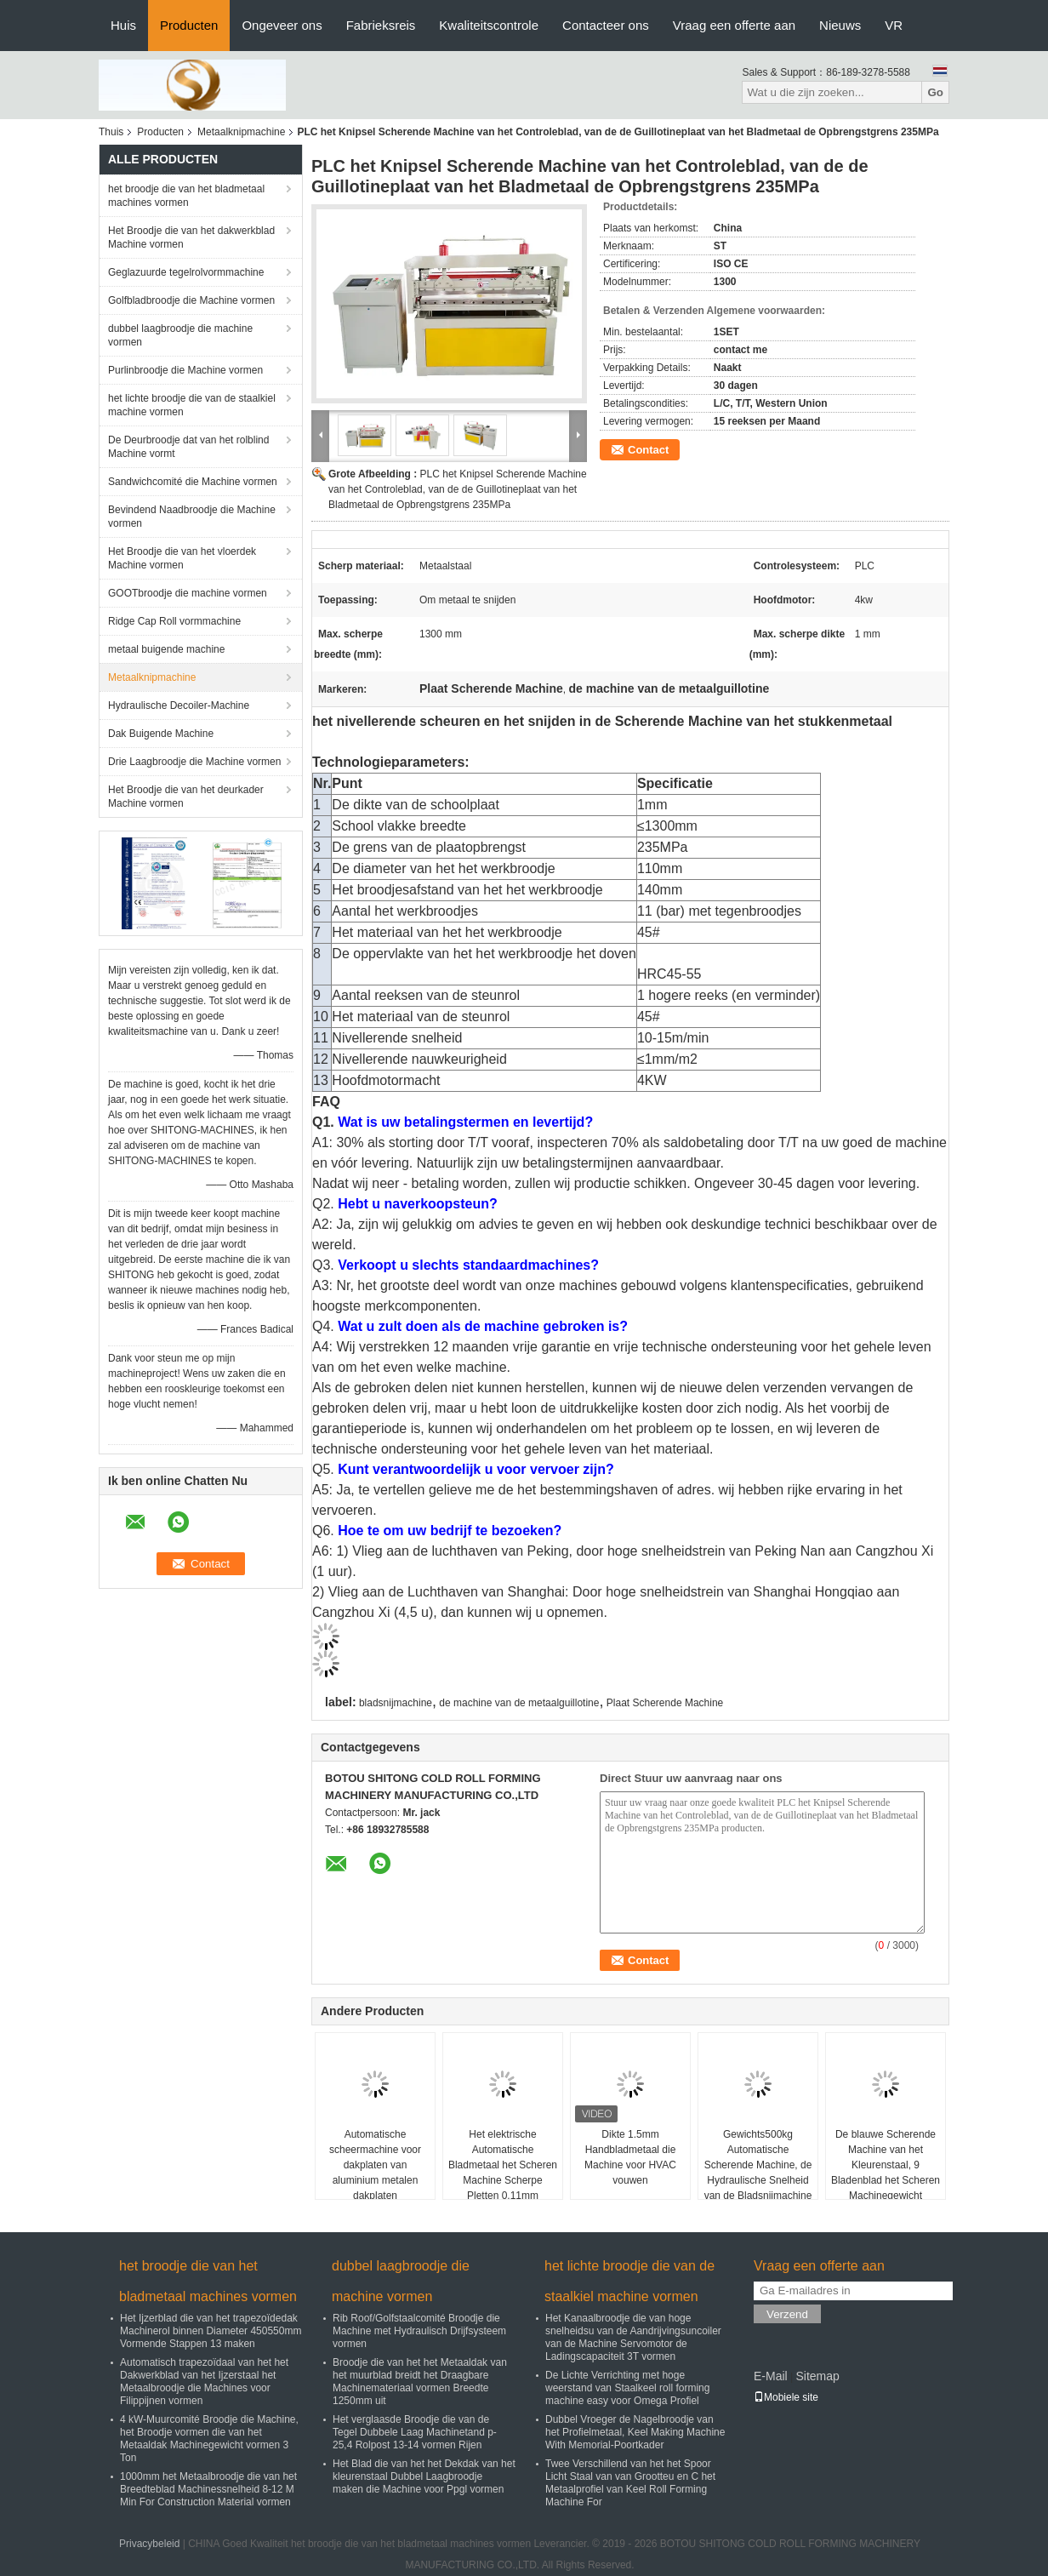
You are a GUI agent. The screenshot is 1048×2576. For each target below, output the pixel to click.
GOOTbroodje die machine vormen (187, 593)
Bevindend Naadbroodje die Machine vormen (192, 516)
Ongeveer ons (282, 25)
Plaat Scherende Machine (665, 1703)
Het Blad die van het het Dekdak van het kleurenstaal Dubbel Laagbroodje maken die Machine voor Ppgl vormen (424, 2476)
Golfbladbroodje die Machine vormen (191, 300)
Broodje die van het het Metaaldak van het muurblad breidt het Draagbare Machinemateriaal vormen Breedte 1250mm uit (420, 2381)
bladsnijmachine (395, 1703)
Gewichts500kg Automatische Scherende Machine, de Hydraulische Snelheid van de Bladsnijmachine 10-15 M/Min (758, 2172)
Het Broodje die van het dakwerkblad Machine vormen (191, 237)
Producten (189, 25)
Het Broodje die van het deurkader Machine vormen (186, 796)
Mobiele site (786, 2397)
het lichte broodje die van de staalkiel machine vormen (192, 405)
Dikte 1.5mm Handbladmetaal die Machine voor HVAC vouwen (630, 2157)
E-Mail (771, 2376)
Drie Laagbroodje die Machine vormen (194, 762)
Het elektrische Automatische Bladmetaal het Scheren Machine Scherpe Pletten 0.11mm (502, 2165)
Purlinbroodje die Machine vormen (185, 370)
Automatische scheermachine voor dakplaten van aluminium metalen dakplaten (375, 2165)
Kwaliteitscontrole (488, 25)
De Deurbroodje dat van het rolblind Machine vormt (188, 447)
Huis (123, 25)
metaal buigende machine (166, 649)
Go (935, 92)
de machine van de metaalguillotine (519, 1703)
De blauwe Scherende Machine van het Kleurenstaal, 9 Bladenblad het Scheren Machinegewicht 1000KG (885, 2172)
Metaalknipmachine (241, 132)
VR (894, 25)
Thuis (111, 132)
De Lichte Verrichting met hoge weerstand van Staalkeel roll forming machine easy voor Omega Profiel (627, 2388)
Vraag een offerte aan (734, 25)
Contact (648, 449)
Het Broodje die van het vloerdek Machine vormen (182, 558)
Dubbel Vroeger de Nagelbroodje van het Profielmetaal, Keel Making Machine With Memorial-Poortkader (635, 2432)
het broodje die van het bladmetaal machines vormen (186, 195)
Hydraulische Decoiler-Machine (178, 705)
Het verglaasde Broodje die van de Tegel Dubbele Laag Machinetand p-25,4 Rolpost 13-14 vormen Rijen (415, 2432)
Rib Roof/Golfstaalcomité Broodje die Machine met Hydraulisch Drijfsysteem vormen (419, 2331)
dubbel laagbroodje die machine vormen (180, 335)
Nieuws (840, 25)
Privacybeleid (149, 2544)
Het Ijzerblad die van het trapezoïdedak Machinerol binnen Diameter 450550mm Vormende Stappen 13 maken (210, 2331)
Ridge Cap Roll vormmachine (174, 621)
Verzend (787, 2314)
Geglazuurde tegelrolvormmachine (186, 272)
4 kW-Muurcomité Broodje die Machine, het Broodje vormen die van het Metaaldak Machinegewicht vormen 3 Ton (209, 2438)
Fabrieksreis (381, 25)
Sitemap (817, 2376)
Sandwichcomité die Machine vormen (192, 482)
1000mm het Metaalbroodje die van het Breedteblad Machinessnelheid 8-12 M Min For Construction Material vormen (208, 2489)
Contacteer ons (605, 25)
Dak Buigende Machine (161, 734)
